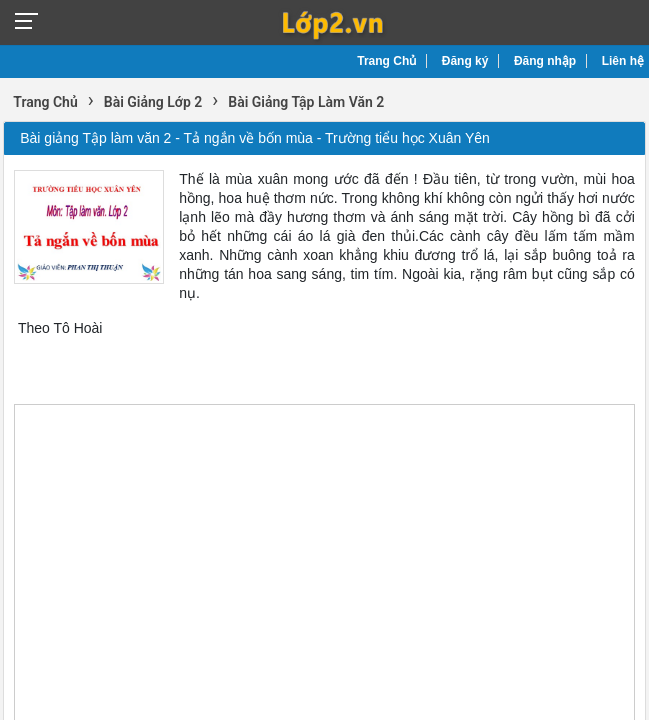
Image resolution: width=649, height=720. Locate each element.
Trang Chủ (386, 61)
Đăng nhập (545, 61)
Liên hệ (623, 61)
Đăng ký (465, 61)
